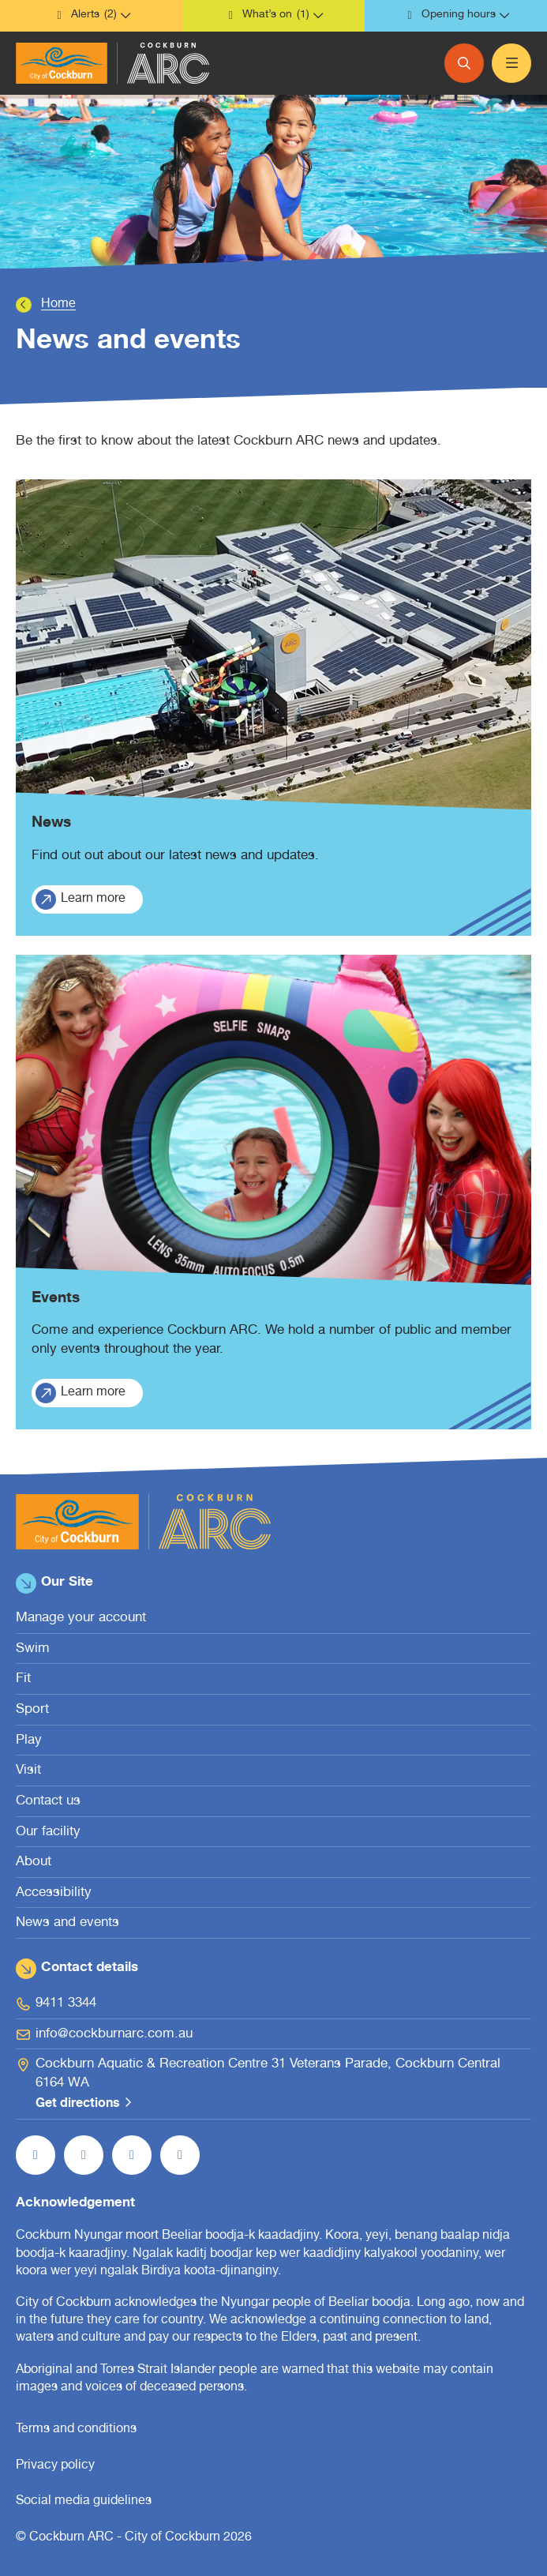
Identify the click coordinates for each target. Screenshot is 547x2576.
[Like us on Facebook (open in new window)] (35, 2155)
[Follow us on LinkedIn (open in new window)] (180, 2155)
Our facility (48, 1832)
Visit (28, 1771)
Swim (33, 1649)
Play (29, 1741)
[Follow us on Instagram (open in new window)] (83, 2155)
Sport (32, 1710)
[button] (91, 16)
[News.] (273, 707)
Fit (23, 1679)
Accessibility (54, 1893)
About (33, 1862)
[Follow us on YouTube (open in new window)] (132, 2155)
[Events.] (273, 1192)
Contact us (48, 1801)
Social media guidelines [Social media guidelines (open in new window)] (84, 2501)
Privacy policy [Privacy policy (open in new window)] (55, 2466)
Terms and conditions (76, 2430)
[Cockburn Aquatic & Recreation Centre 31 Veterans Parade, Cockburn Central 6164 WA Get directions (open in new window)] (273, 2085)
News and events (67, 1923)
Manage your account (81, 1618)
